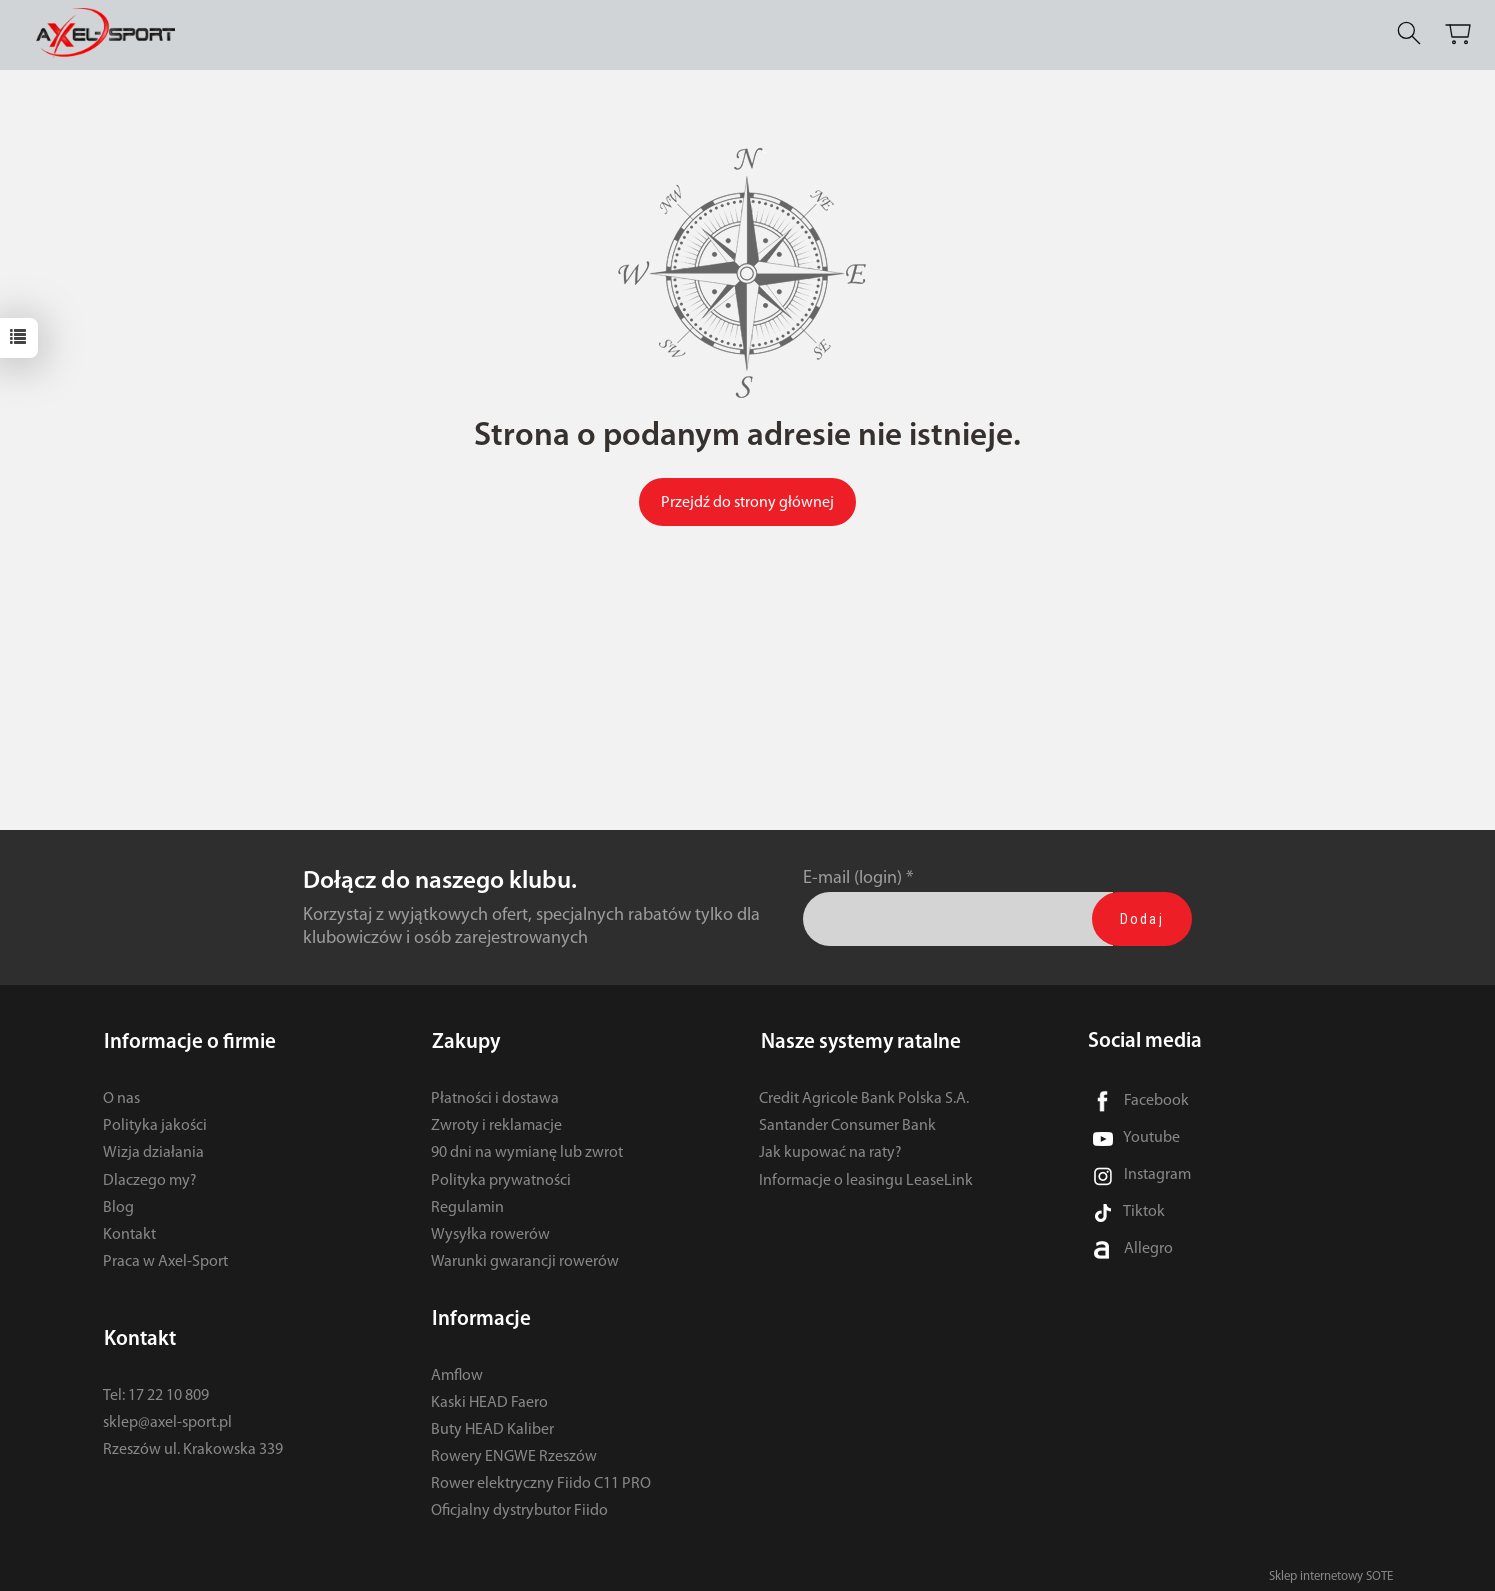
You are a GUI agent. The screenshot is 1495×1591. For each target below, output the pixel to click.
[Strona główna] (111, 33)
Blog (118, 1205)
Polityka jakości (155, 1123)
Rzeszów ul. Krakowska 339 (193, 1444)
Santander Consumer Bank (847, 1123)
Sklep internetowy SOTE (1331, 1570)
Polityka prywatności (501, 1178)
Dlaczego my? (150, 1178)
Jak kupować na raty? (830, 1150)
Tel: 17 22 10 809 (156, 1389)
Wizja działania (153, 1150)
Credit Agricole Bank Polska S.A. (864, 1096)
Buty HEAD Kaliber (492, 1424)
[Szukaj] (1411, 33)
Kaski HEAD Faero (489, 1397)
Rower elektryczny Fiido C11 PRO (541, 1478)
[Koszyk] (1460, 33)
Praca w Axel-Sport (165, 1259)
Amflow (457, 1369)
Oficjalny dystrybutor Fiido (519, 1505)
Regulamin (467, 1205)
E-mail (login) (852, 878)
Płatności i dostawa (495, 1096)
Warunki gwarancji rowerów (525, 1259)
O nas (121, 1096)
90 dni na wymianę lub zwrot (527, 1150)
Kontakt (129, 1232)
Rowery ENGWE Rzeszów (514, 1451)
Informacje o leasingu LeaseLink (866, 1178)
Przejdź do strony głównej (747, 503)
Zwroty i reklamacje (496, 1123)
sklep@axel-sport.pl (167, 1417)
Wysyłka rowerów (490, 1232)
